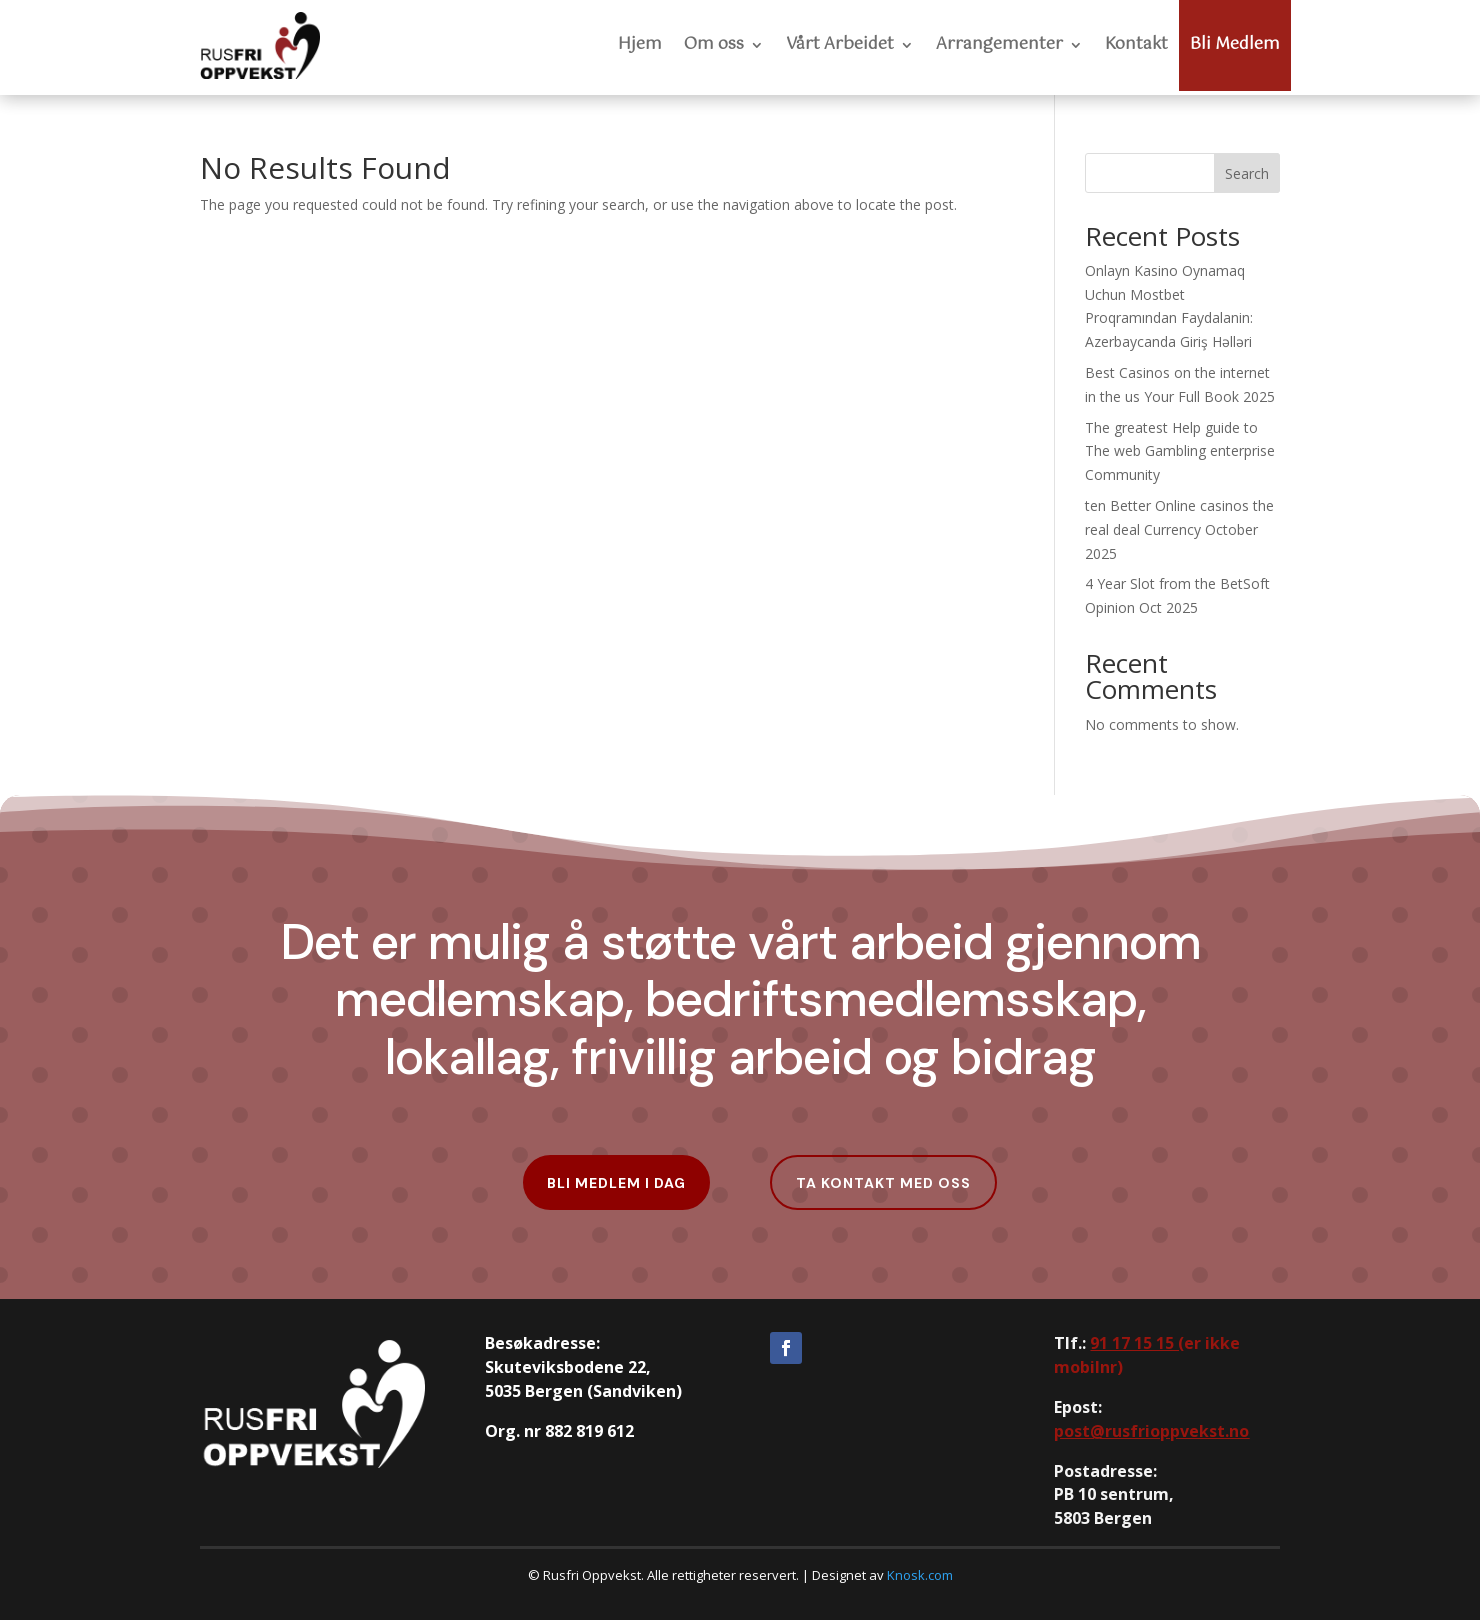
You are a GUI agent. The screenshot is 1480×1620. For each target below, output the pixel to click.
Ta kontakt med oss (883, 1183)
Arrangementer (999, 44)
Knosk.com (920, 1575)
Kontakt (1136, 44)
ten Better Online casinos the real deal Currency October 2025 (1179, 529)
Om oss (714, 44)
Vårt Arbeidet (840, 44)
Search (1247, 173)
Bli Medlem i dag (616, 1183)
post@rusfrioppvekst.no (1151, 1431)
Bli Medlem (1235, 44)
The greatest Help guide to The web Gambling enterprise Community (1180, 451)
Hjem (640, 44)
